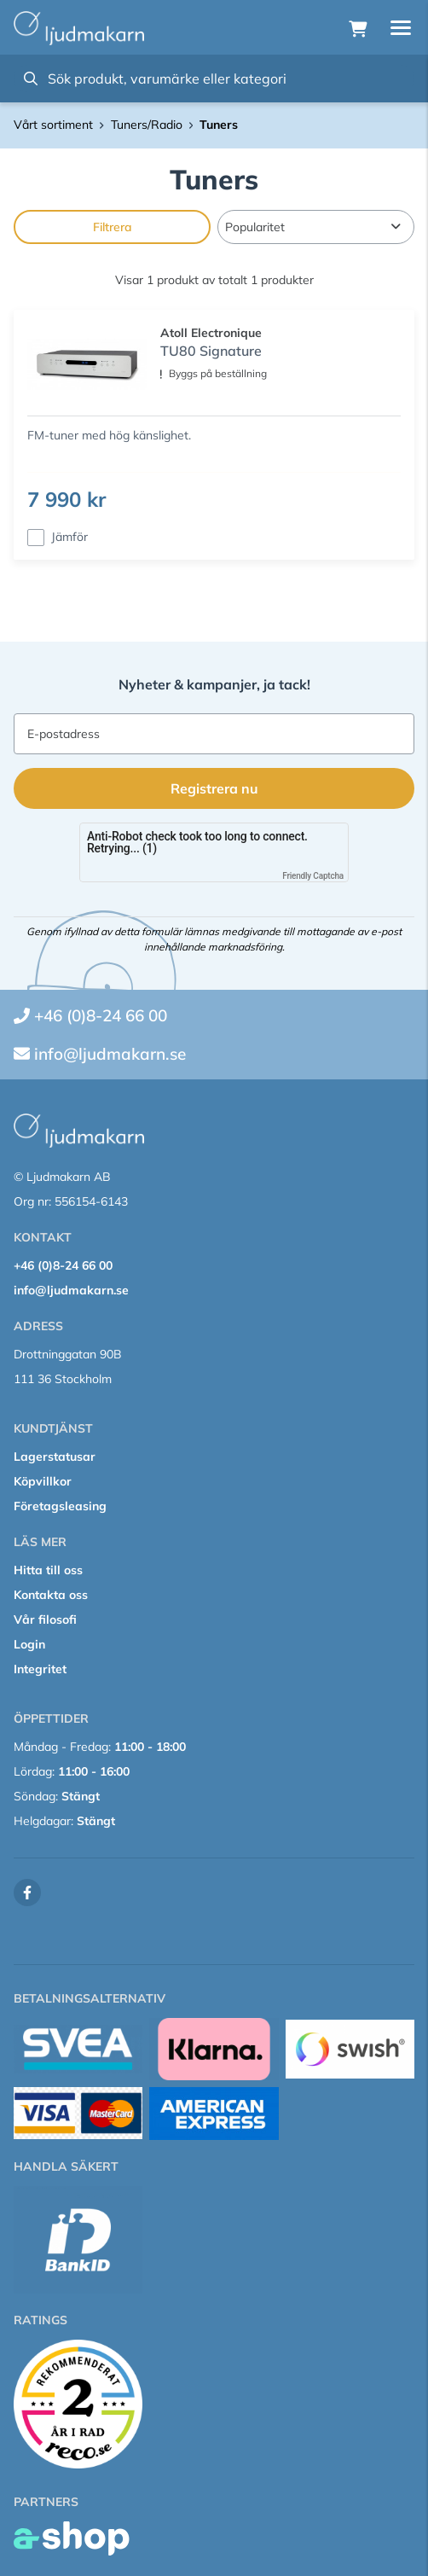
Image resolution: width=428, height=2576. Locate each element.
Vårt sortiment (53, 124)
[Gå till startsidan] (79, 28)
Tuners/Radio (146, 124)
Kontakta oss (51, 1594)
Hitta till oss (48, 1570)
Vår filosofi (45, 1619)
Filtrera (112, 227)
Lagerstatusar (54, 1456)
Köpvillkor (43, 1481)
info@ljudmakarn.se (110, 1054)
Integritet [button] (40, 1669)
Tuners (219, 124)
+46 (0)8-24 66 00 (100, 1015)
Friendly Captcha (313, 876)
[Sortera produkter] (315, 227)
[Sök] (214, 78)
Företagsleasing (60, 1506)
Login (29, 1644)
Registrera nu (214, 788)
